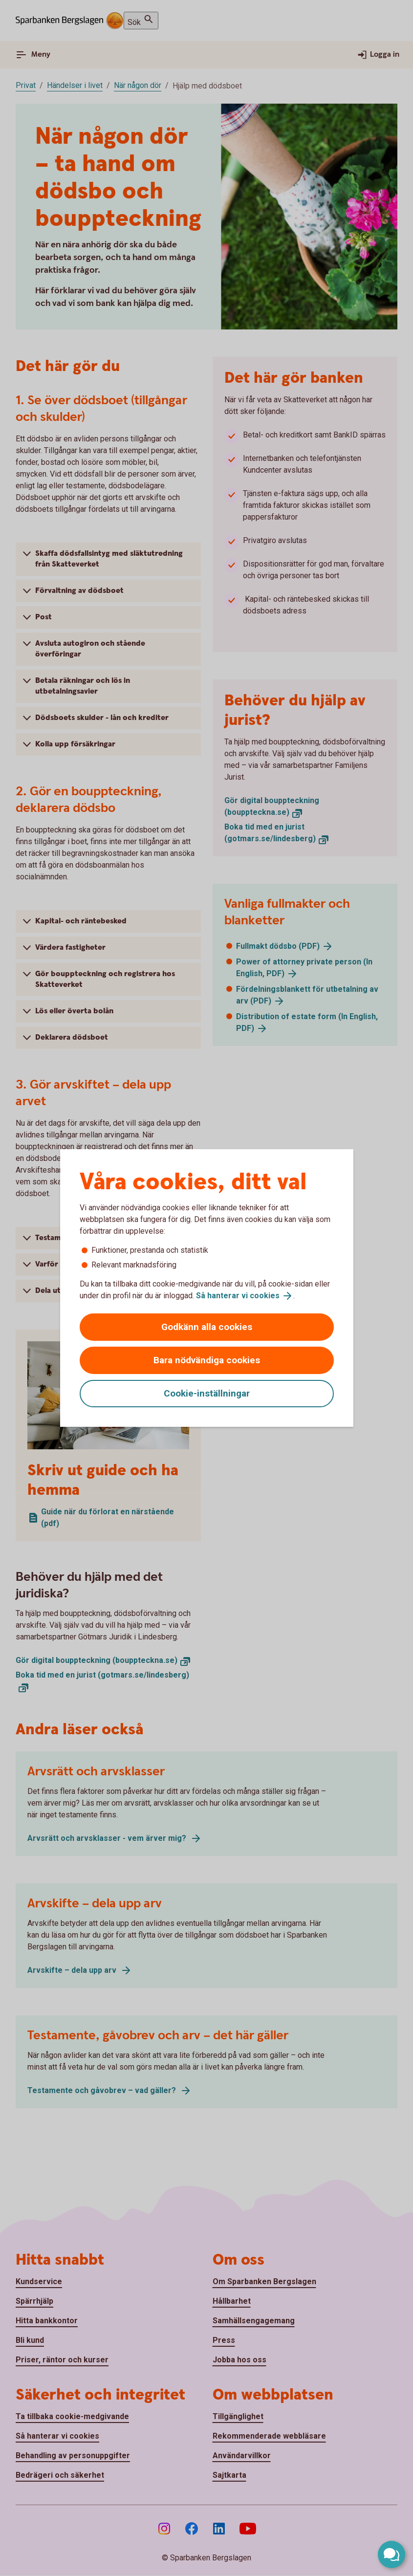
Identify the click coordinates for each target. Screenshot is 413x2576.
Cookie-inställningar (207, 1393)
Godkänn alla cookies (206, 1326)
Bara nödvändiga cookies (206, 1360)
